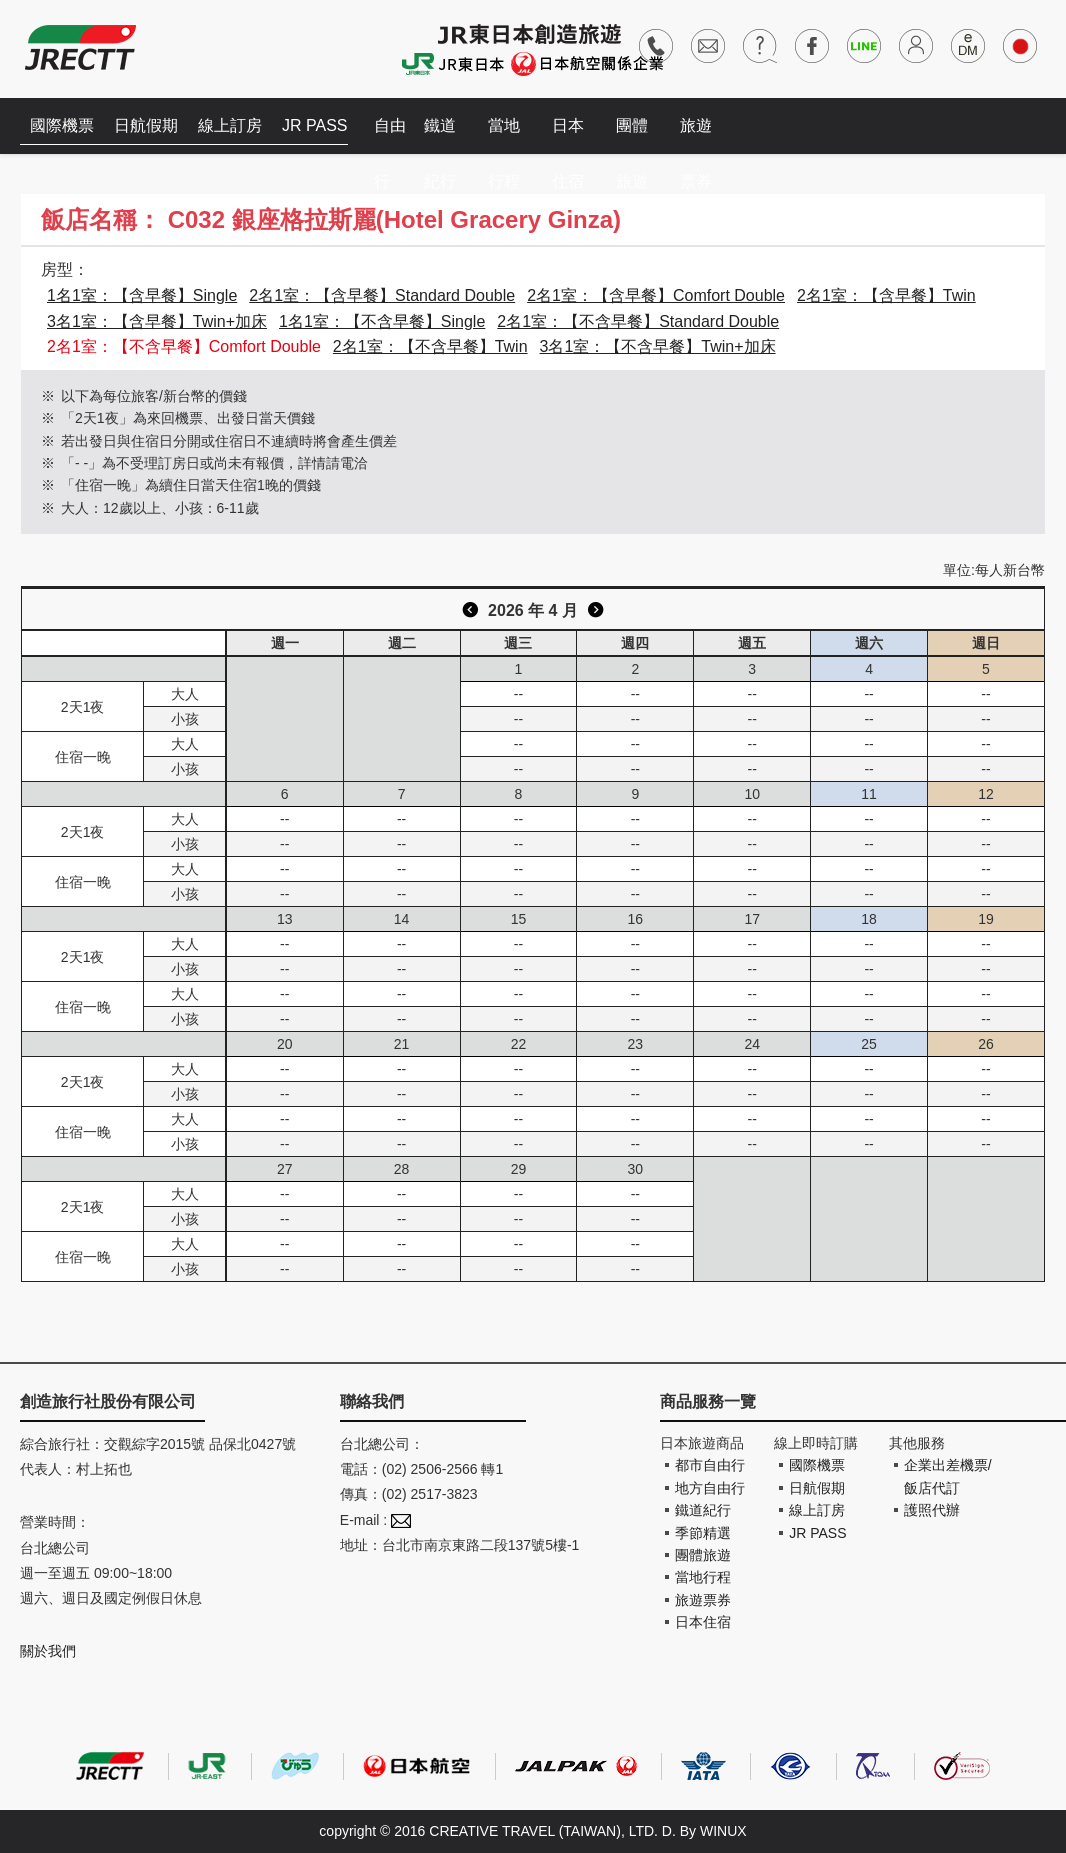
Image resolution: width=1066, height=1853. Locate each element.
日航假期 (146, 125)
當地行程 (504, 135)
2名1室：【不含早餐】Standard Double (638, 321)
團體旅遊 (632, 135)
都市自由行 (710, 1465)
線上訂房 (230, 125)
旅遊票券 (696, 135)
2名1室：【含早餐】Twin (886, 295)
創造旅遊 (80, 47)
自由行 (390, 135)
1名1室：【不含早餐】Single (382, 321)
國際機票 (62, 125)
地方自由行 (710, 1488)
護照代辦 (932, 1510)
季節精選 (703, 1533)
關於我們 (48, 1651)
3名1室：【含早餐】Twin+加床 (157, 321)
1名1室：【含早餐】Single (142, 295)
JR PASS (315, 125)
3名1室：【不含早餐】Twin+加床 (658, 346)
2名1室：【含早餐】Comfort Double (656, 295)
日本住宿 (568, 135)
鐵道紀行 (440, 135)
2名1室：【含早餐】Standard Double (382, 295)
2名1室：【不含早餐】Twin (430, 346)
